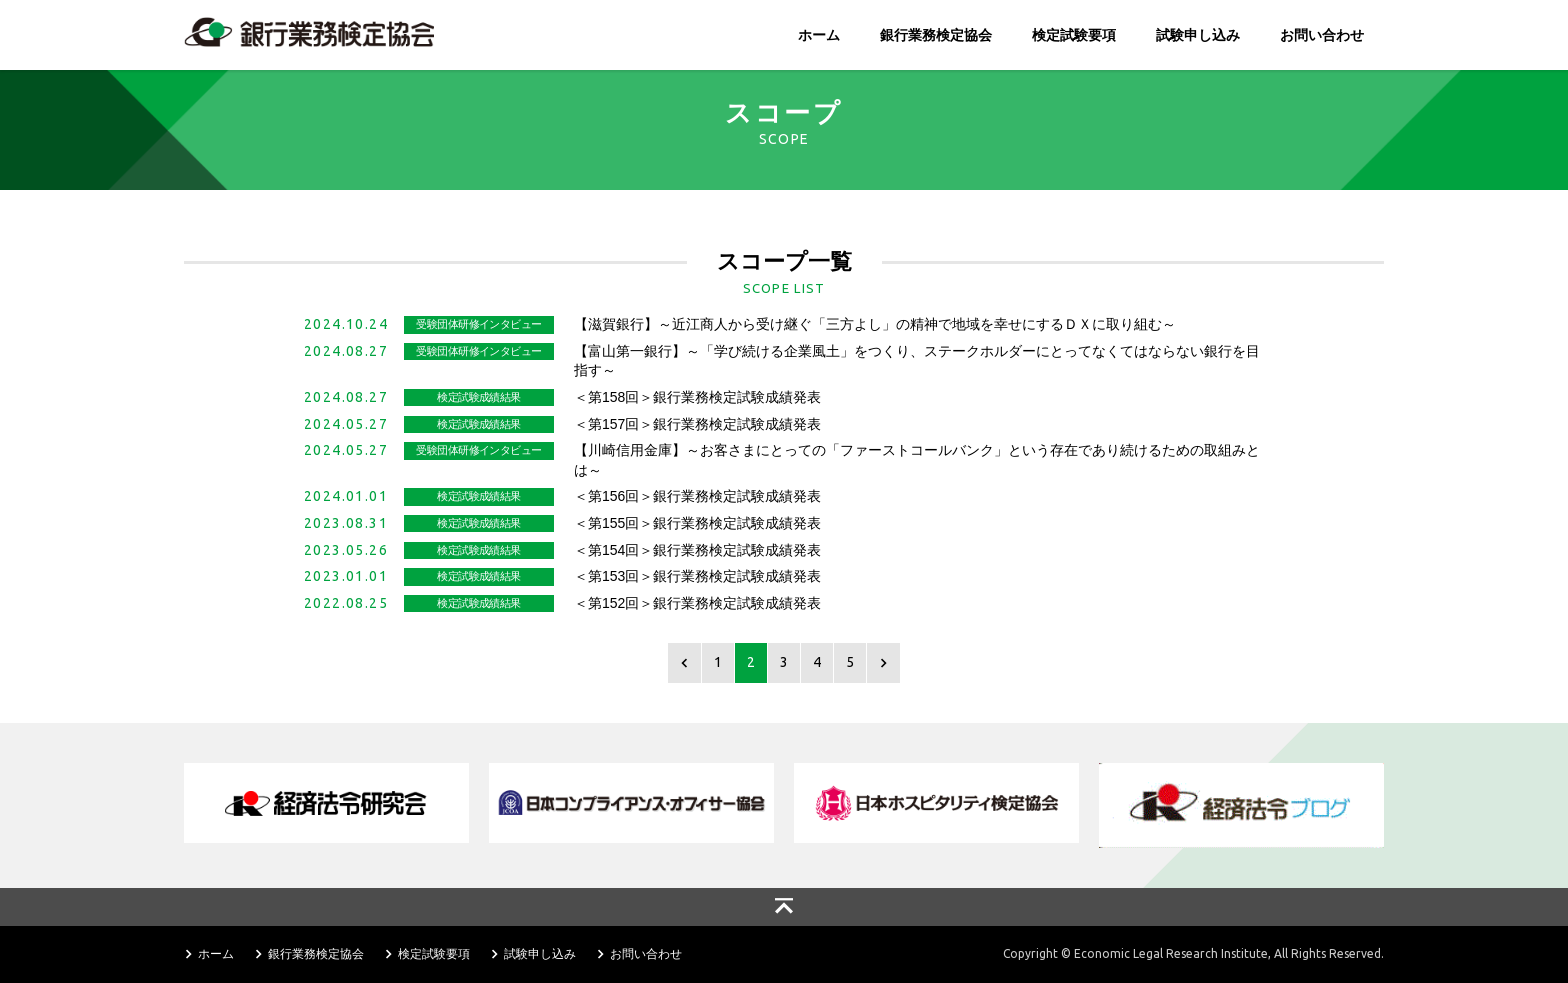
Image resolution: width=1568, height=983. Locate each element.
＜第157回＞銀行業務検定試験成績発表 (697, 424)
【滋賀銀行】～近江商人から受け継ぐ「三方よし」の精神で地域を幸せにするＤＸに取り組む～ (875, 324)
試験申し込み (1198, 35)
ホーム (819, 35)
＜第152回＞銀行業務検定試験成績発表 (697, 603)
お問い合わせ (1322, 35)
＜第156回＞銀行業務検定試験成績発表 (697, 496)
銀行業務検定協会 (936, 35)
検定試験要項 (1074, 35)
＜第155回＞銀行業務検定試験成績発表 (697, 523)
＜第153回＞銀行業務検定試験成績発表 (697, 576)
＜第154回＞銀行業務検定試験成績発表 (697, 550)
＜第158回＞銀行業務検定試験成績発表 (697, 397)
